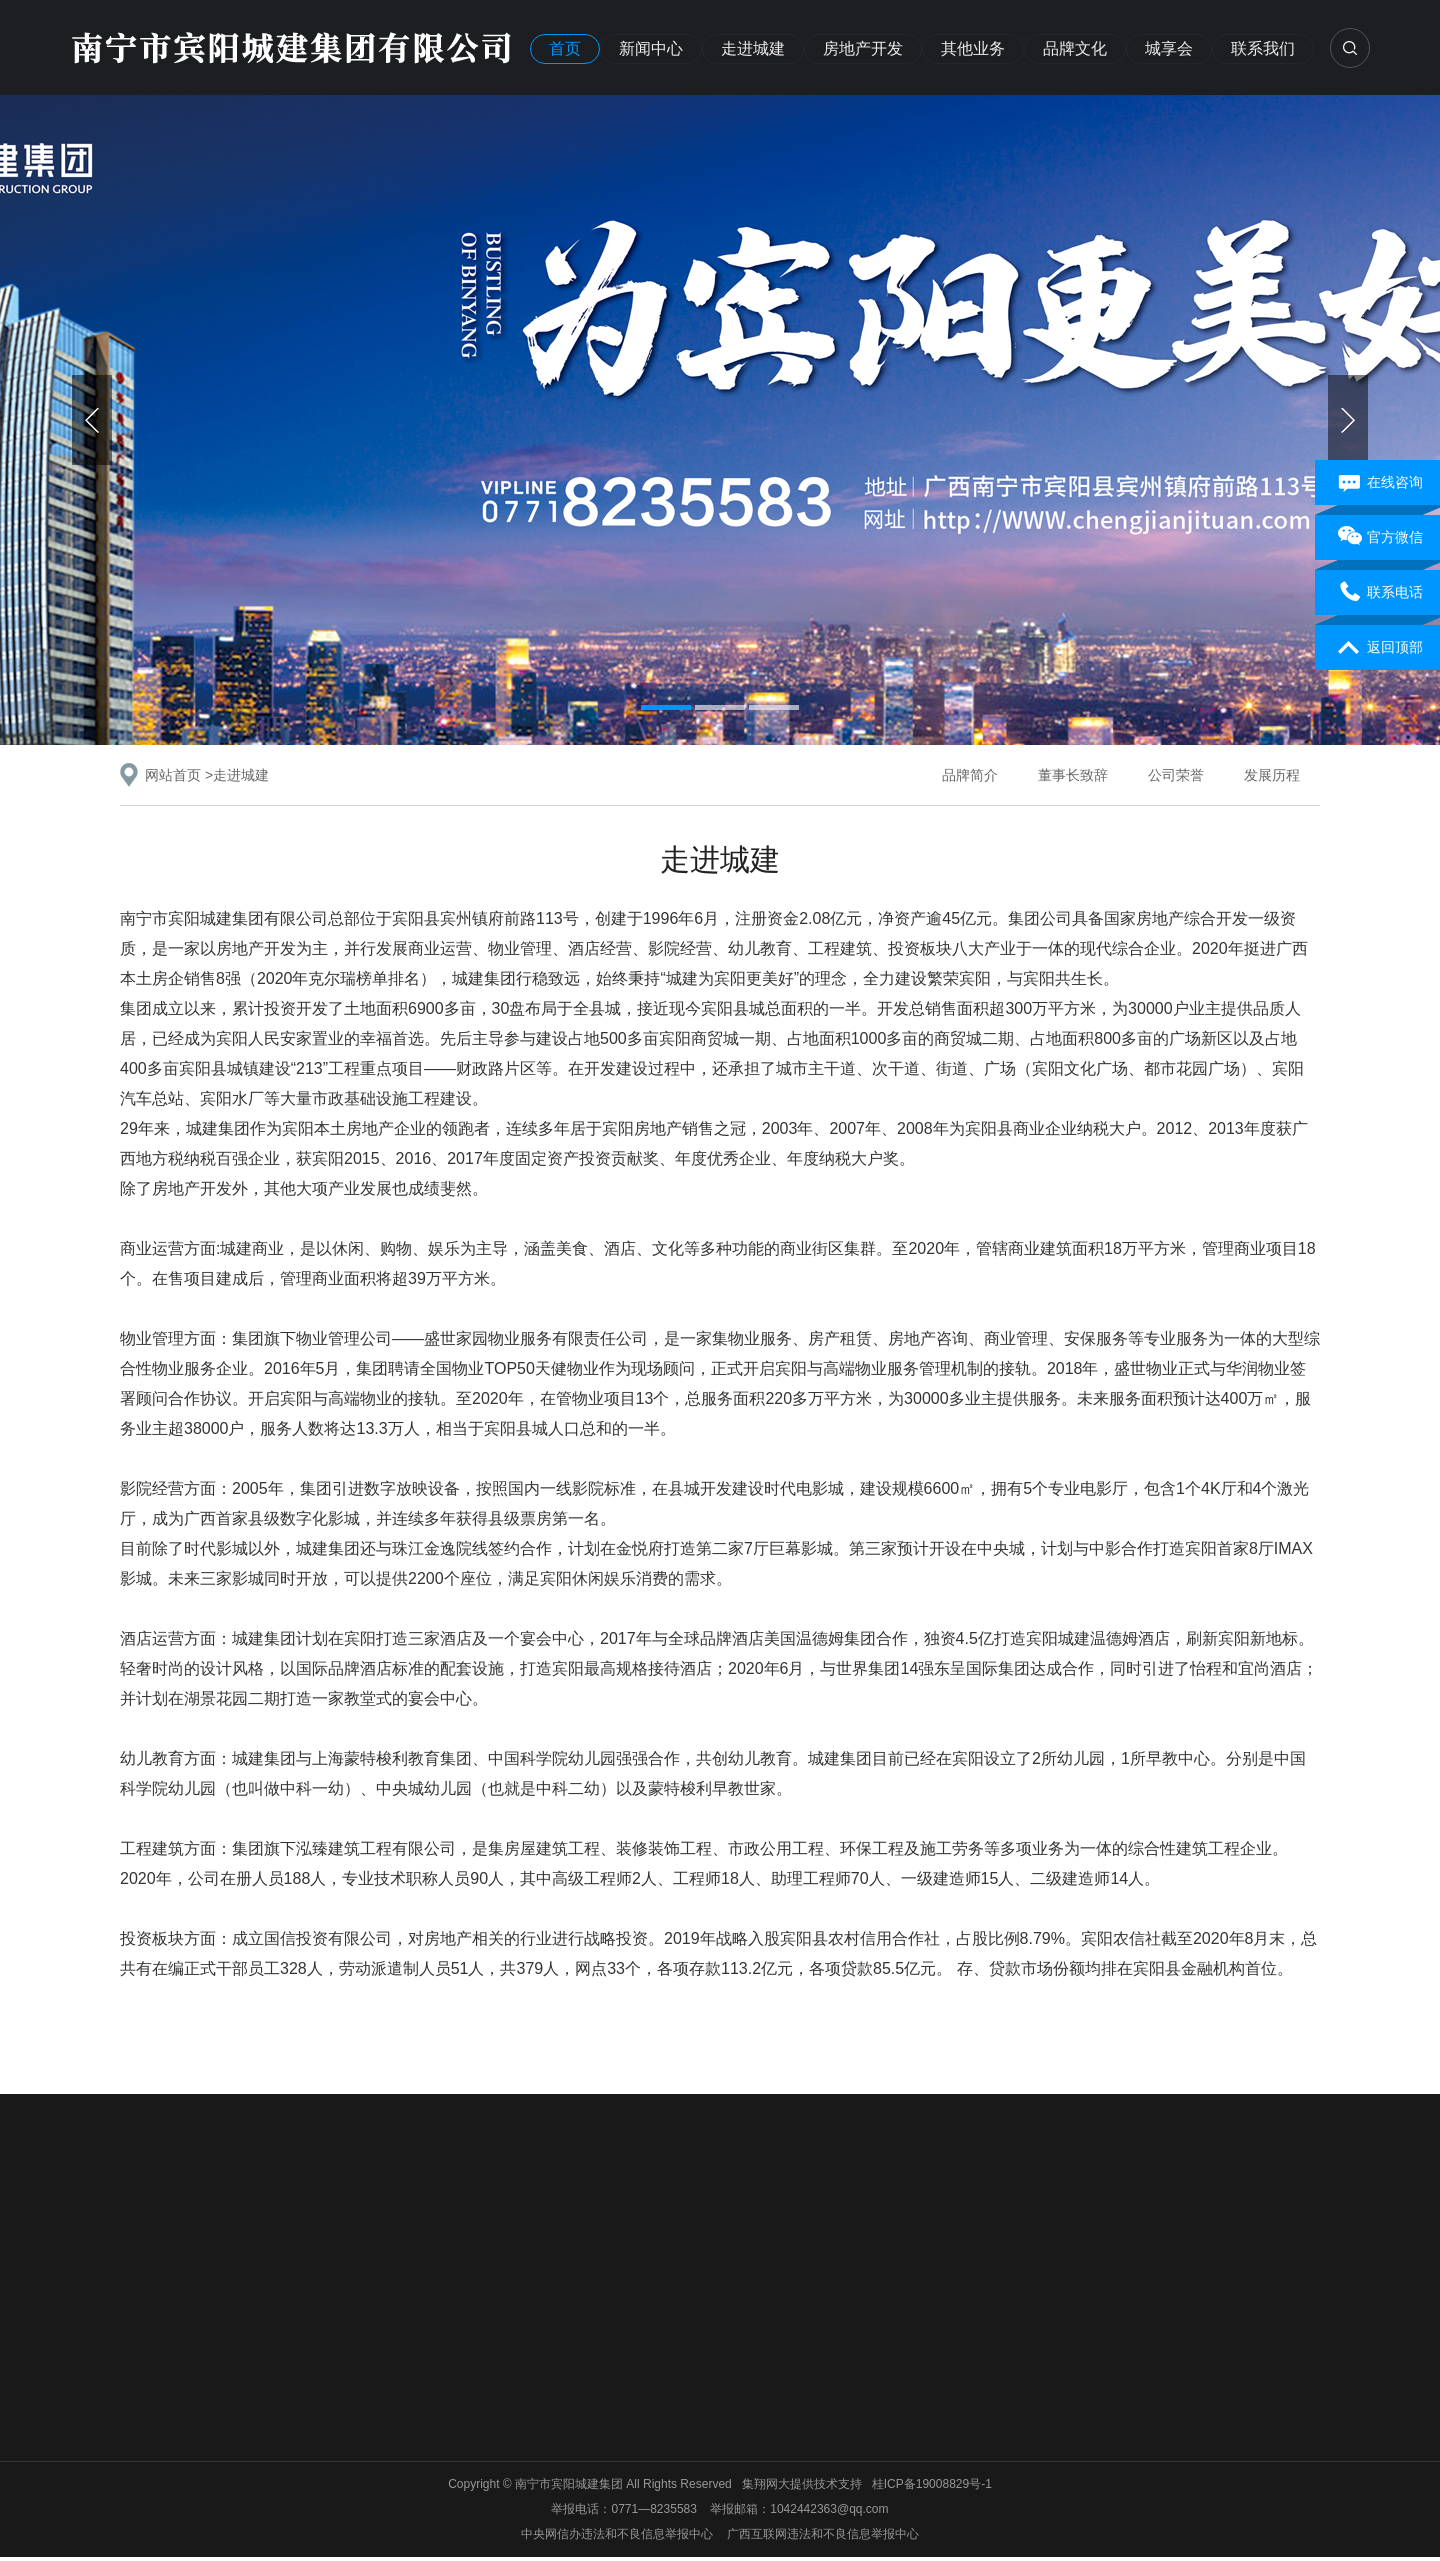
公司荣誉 (1176, 775)
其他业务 (973, 48)
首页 (565, 48)
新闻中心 (651, 48)
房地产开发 (863, 48)
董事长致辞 (1073, 775)
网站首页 (173, 775)
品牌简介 (970, 775)
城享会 (1169, 48)
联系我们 (1263, 48)
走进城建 (753, 48)
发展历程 (1272, 775)
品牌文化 (1075, 48)
